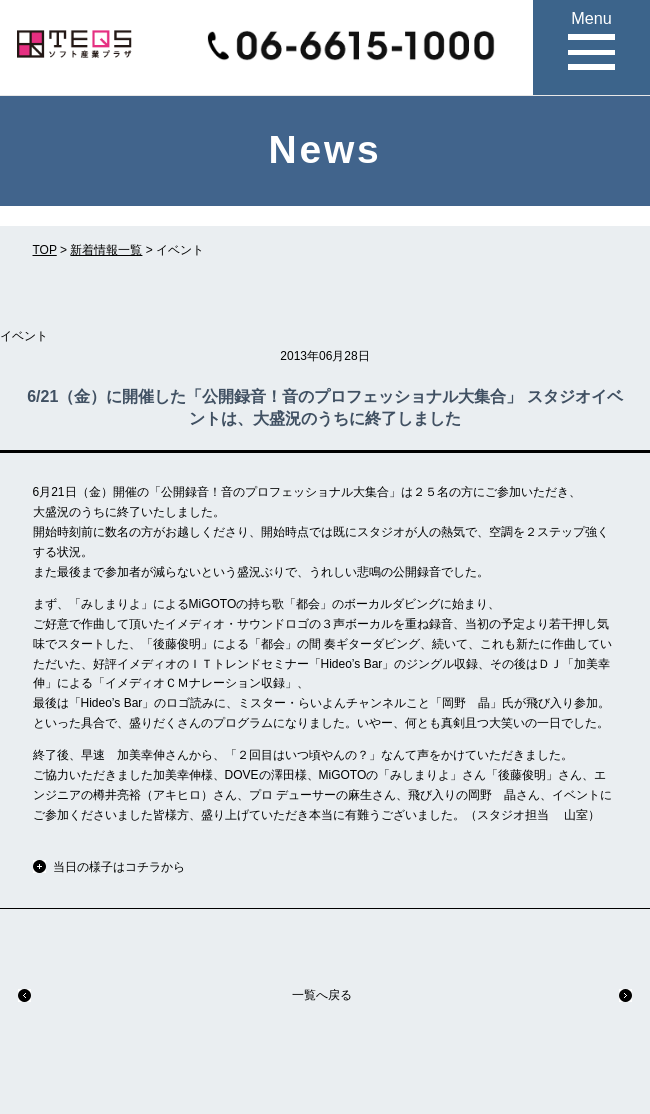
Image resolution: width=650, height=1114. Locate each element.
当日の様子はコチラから (119, 867)
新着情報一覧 (106, 250)
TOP (45, 250)
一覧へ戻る (322, 995)
